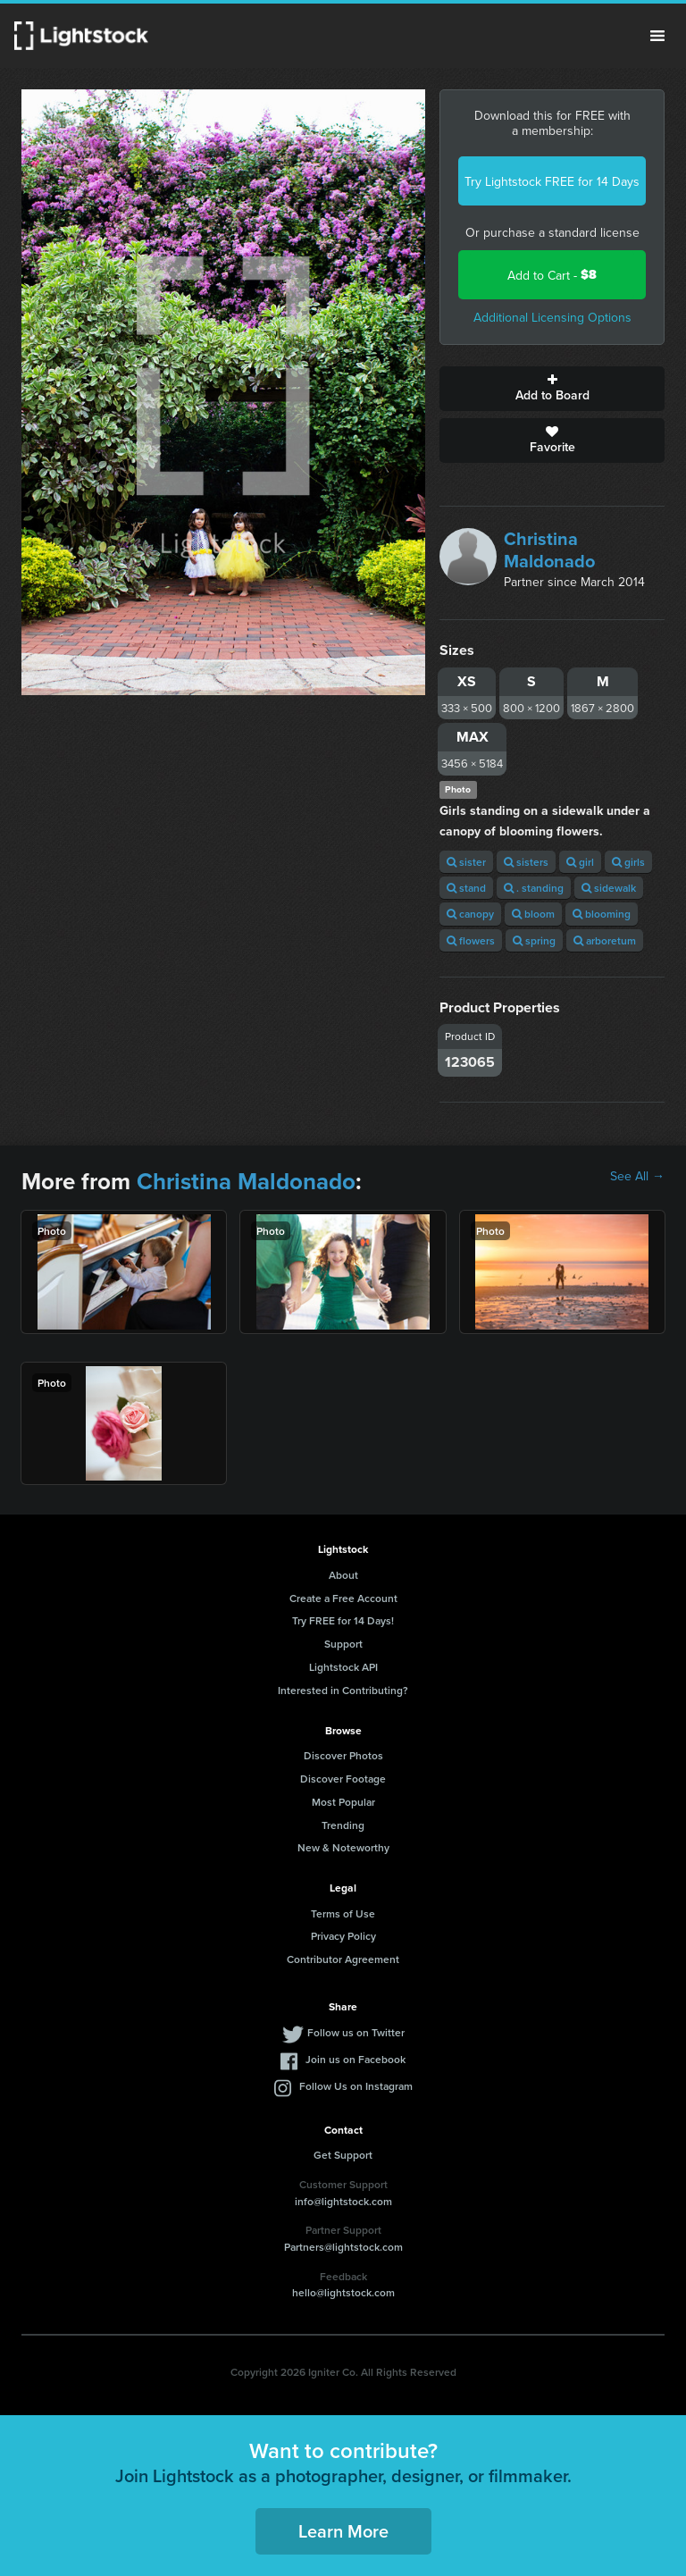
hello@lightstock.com (343, 2292)
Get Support (343, 2154)
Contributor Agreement (343, 1959)
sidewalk (608, 887)
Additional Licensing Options (552, 317)
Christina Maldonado (549, 550)
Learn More (343, 2531)
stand (466, 887)
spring (534, 940)
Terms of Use (343, 1913)
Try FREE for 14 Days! (343, 1620)
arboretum (604, 940)
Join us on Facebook (355, 2059)
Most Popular (343, 1801)
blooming (602, 913)
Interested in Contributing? (343, 1690)
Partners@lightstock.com (343, 2246)
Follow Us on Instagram (356, 2086)
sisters (526, 861)
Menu (657, 35)
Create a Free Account (343, 1598)
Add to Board (552, 388)
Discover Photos (343, 1755)
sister (466, 861)
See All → (637, 1176)
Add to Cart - (552, 274)
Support (343, 1643)
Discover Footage (343, 1778)
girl (580, 861)
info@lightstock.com (343, 2201)
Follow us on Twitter (356, 2032)
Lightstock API (343, 1666)
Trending (343, 1825)
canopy (470, 913)
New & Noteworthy (343, 1847)
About (343, 1574)
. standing (534, 887)
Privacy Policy (343, 1935)
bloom (533, 913)
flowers (471, 940)
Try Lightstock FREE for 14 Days (552, 181)
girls (628, 861)
